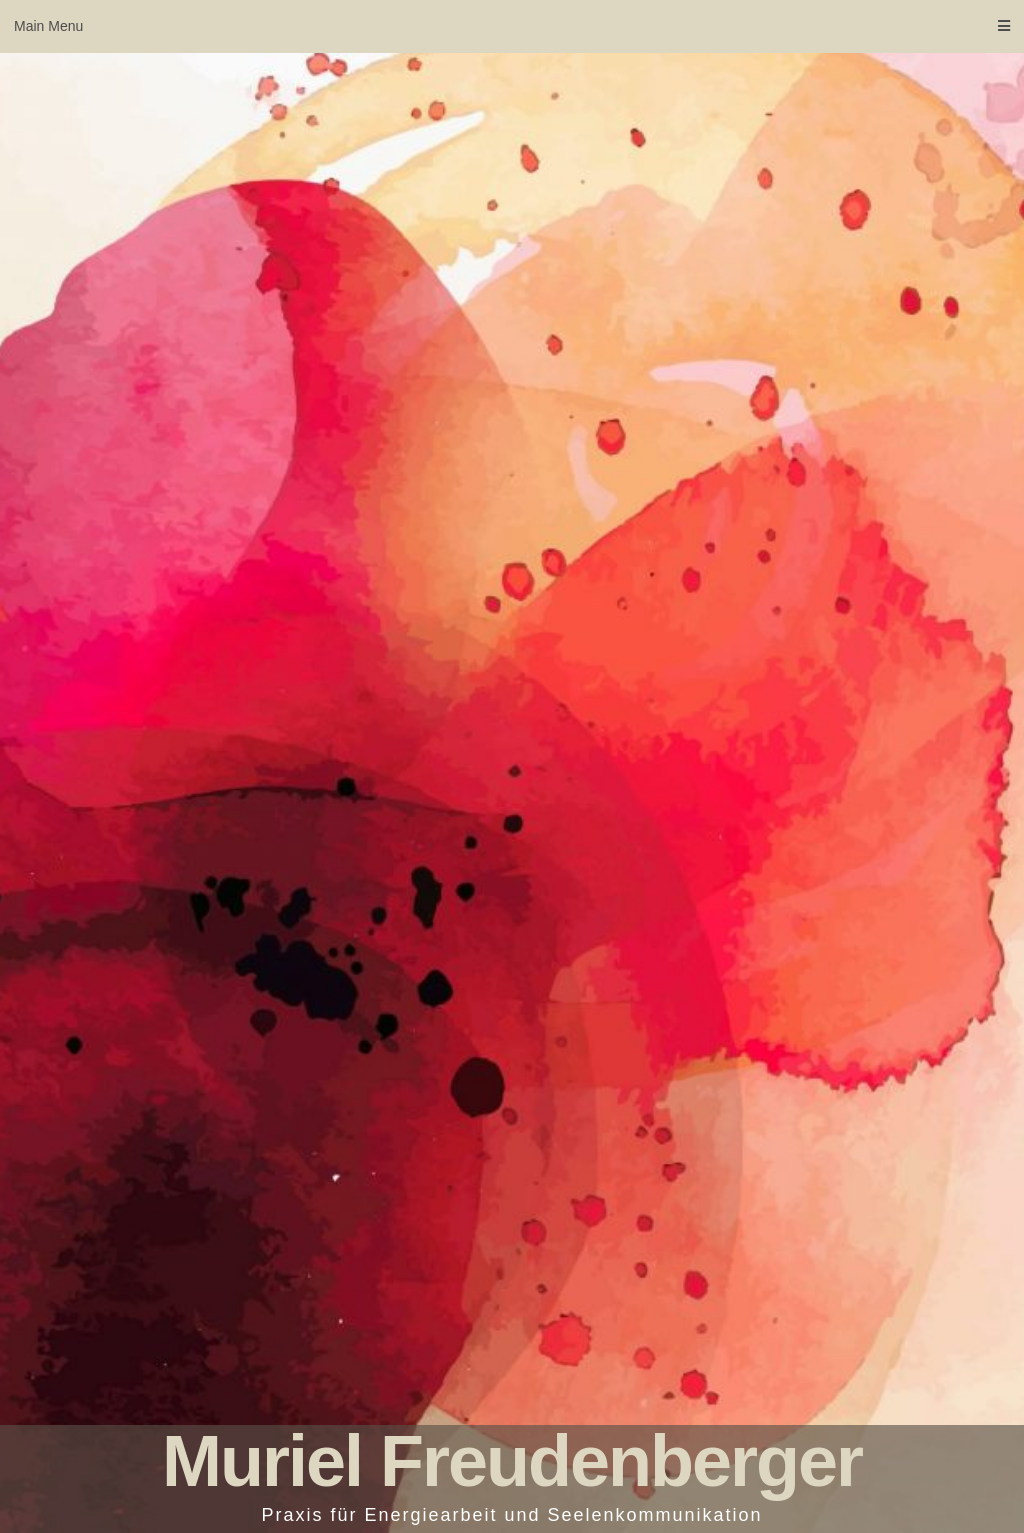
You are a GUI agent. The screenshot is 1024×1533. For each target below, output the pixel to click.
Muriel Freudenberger (512, 1461)
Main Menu (512, 26)
